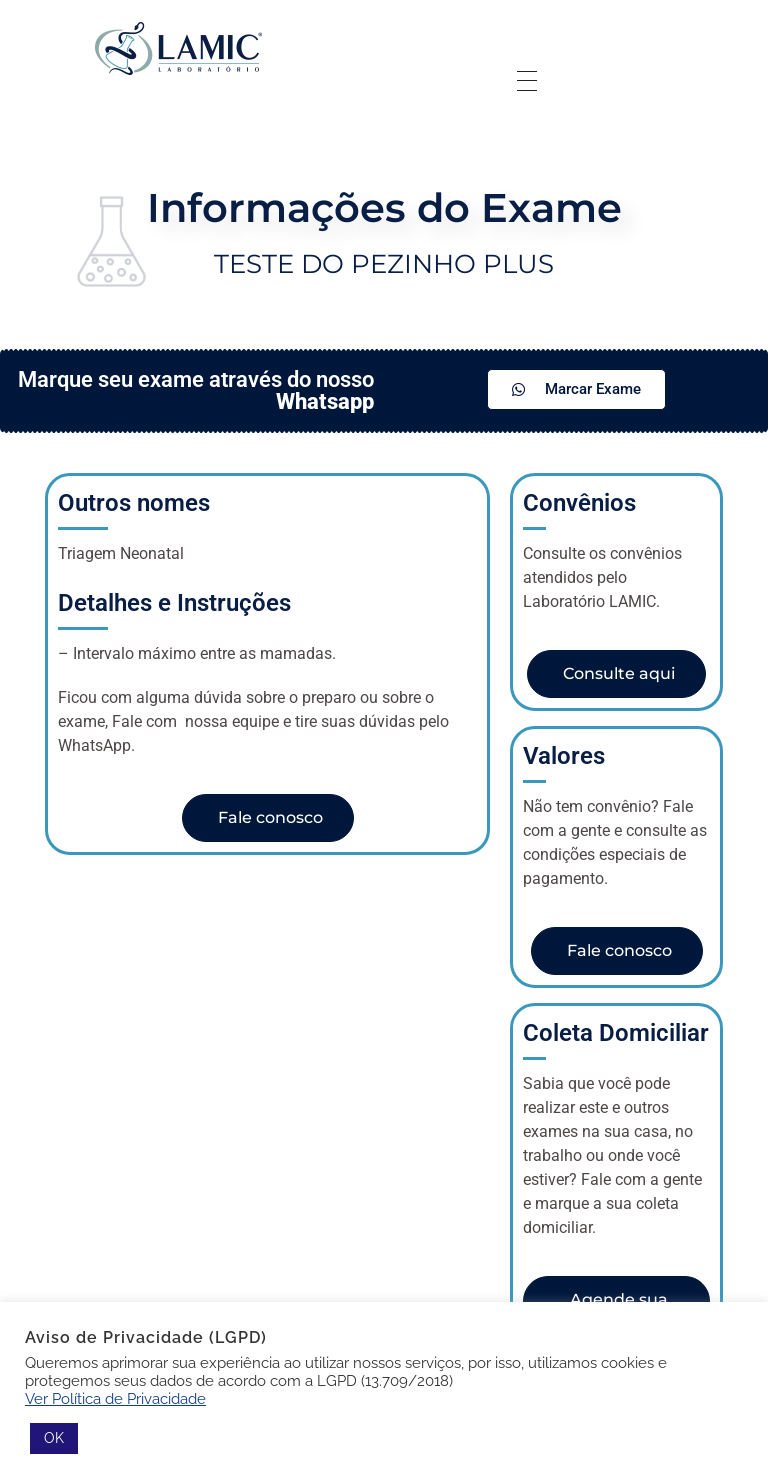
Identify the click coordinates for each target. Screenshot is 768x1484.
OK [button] (54, 1438)
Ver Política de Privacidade (115, 1398)
